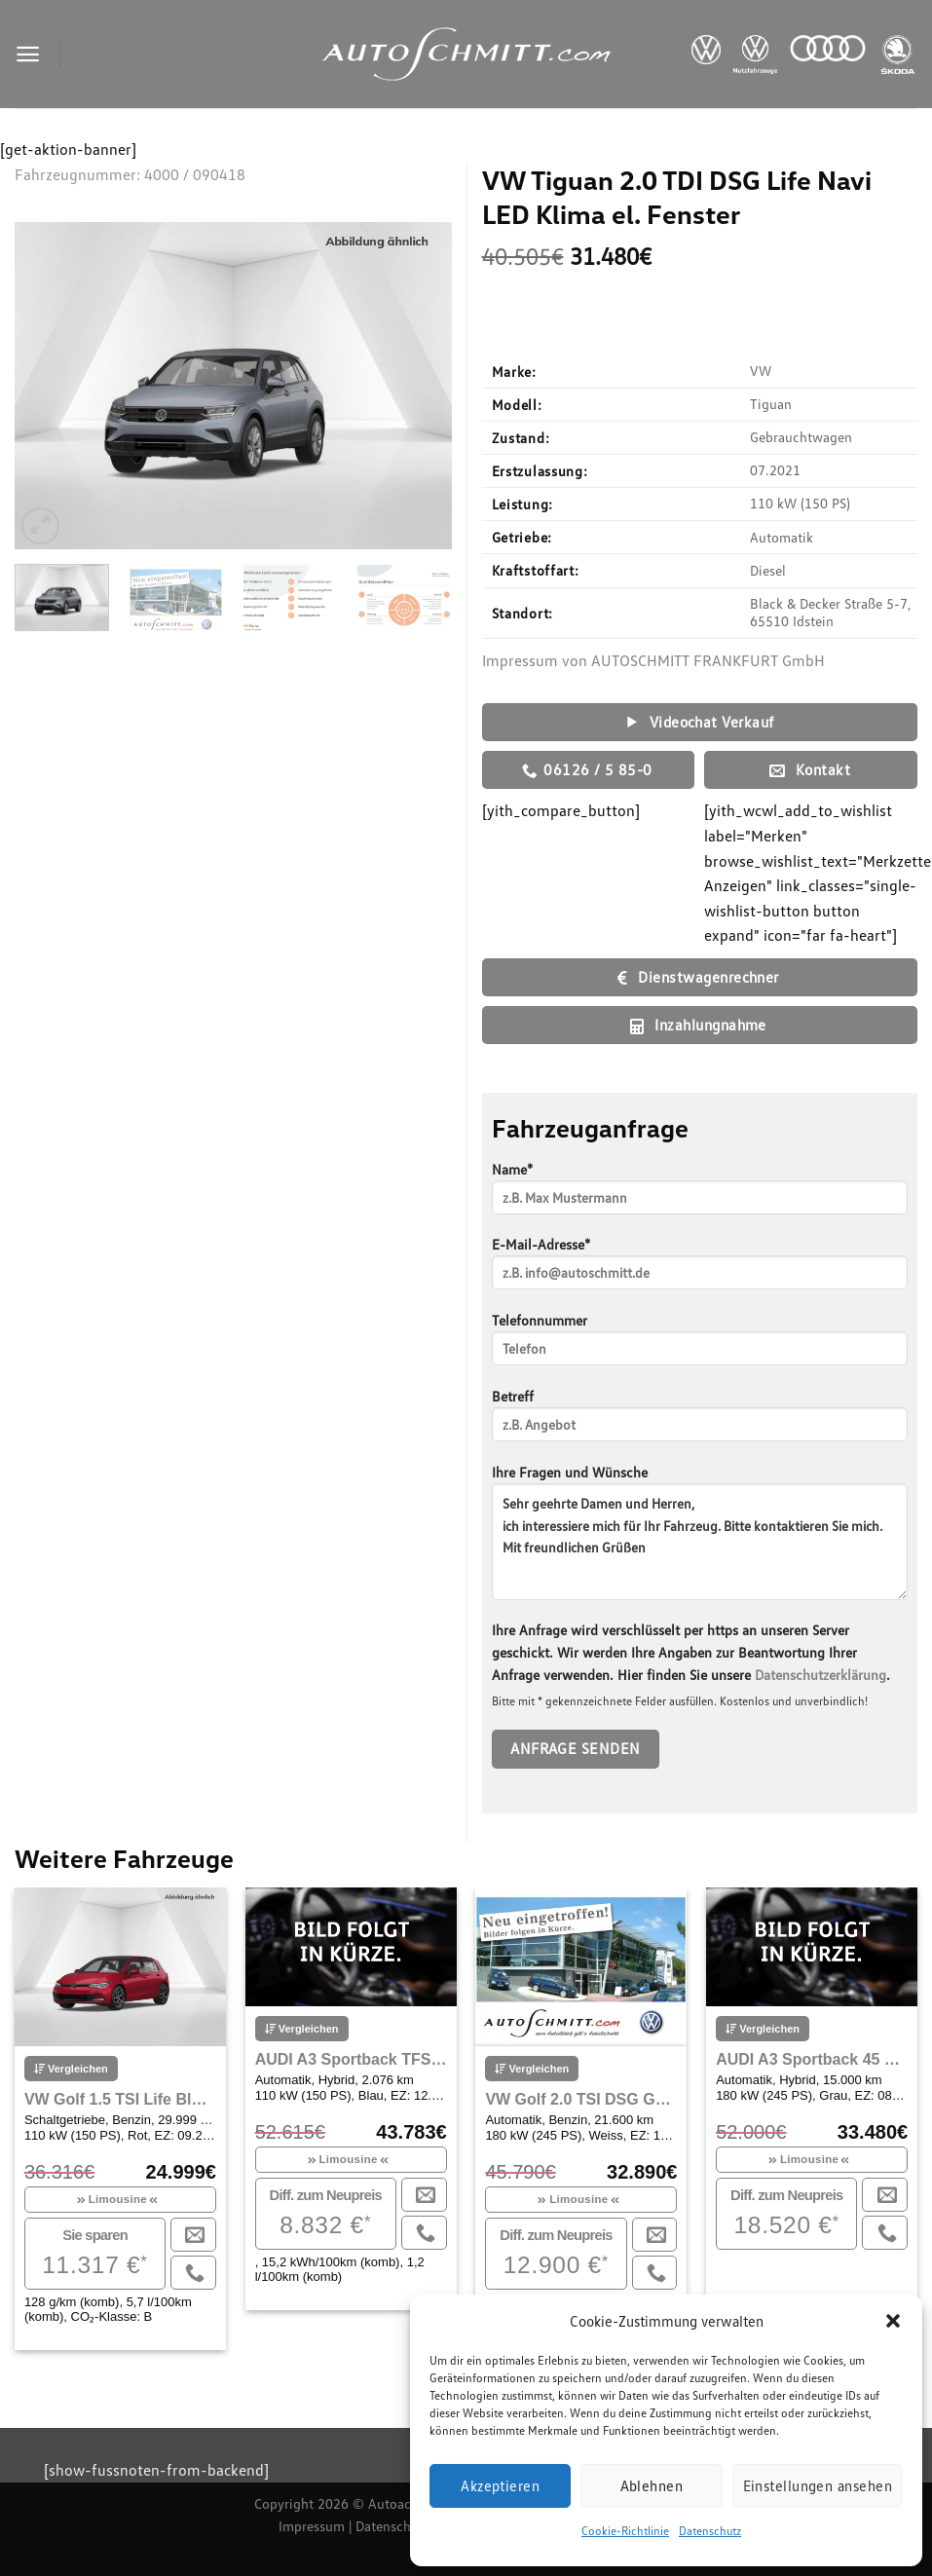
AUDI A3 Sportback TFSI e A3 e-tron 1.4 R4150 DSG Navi (351, 2059)
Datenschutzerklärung (820, 1674)
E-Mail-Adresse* (700, 1269)
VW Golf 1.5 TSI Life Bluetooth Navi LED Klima (120, 2099)
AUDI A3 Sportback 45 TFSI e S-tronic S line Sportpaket (812, 2059)
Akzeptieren (500, 2485)
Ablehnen (652, 2485)
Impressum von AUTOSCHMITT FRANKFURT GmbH (653, 660)
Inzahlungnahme (698, 1025)
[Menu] (28, 54)
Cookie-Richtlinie (625, 2530)
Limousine (118, 2199)
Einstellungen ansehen (817, 2485)
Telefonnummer (700, 1345)
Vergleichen (71, 2068)
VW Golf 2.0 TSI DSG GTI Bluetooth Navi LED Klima (581, 2099)
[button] (893, 2321)
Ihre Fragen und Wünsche (700, 1539)
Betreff (700, 1421)
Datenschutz (710, 2530)
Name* (700, 1194)
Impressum (312, 2526)
